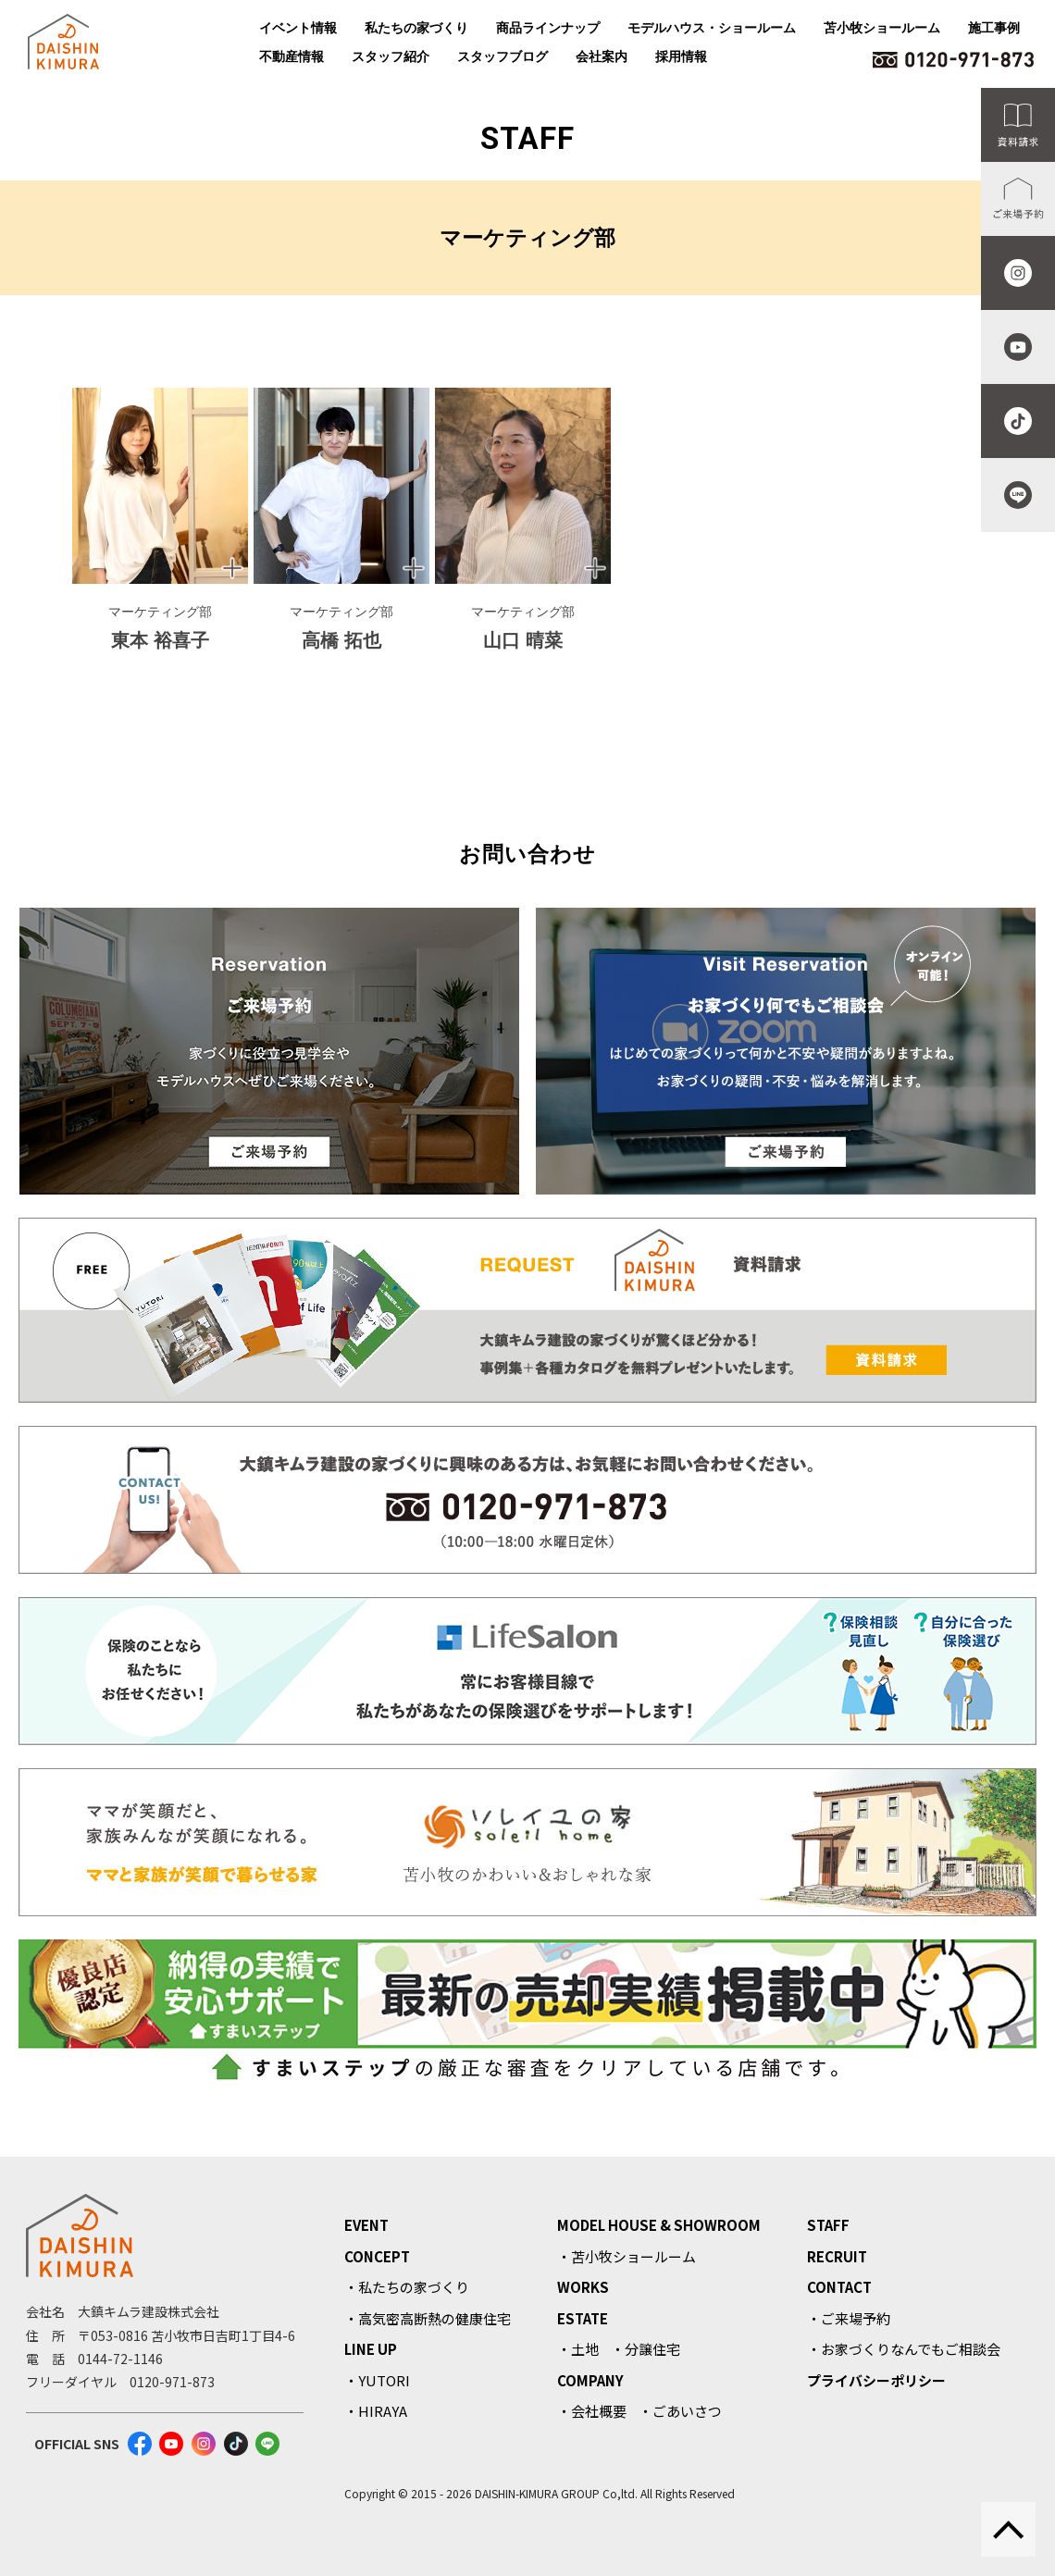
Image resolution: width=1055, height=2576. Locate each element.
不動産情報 (291, 56)
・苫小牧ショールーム (626, 2256)
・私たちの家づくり (406, 2287)
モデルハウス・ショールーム (711, 27)
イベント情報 (298, 27)
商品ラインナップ (548, 27)
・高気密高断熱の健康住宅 (427, 2318)
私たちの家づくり (416, 27)
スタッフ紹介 (390, 56)
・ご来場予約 (848, 2318)
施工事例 (994, 27)
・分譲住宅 (645, 2349)
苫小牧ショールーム (882, 27)
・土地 (578, 2349)
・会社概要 (592, 2411)
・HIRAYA (375, 2411)
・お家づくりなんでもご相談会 (903, 2349)
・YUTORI (377, 2380)
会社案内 (601, 56)
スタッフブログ (502, 56)
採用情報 (681, 56)
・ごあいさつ (680, 2411)
